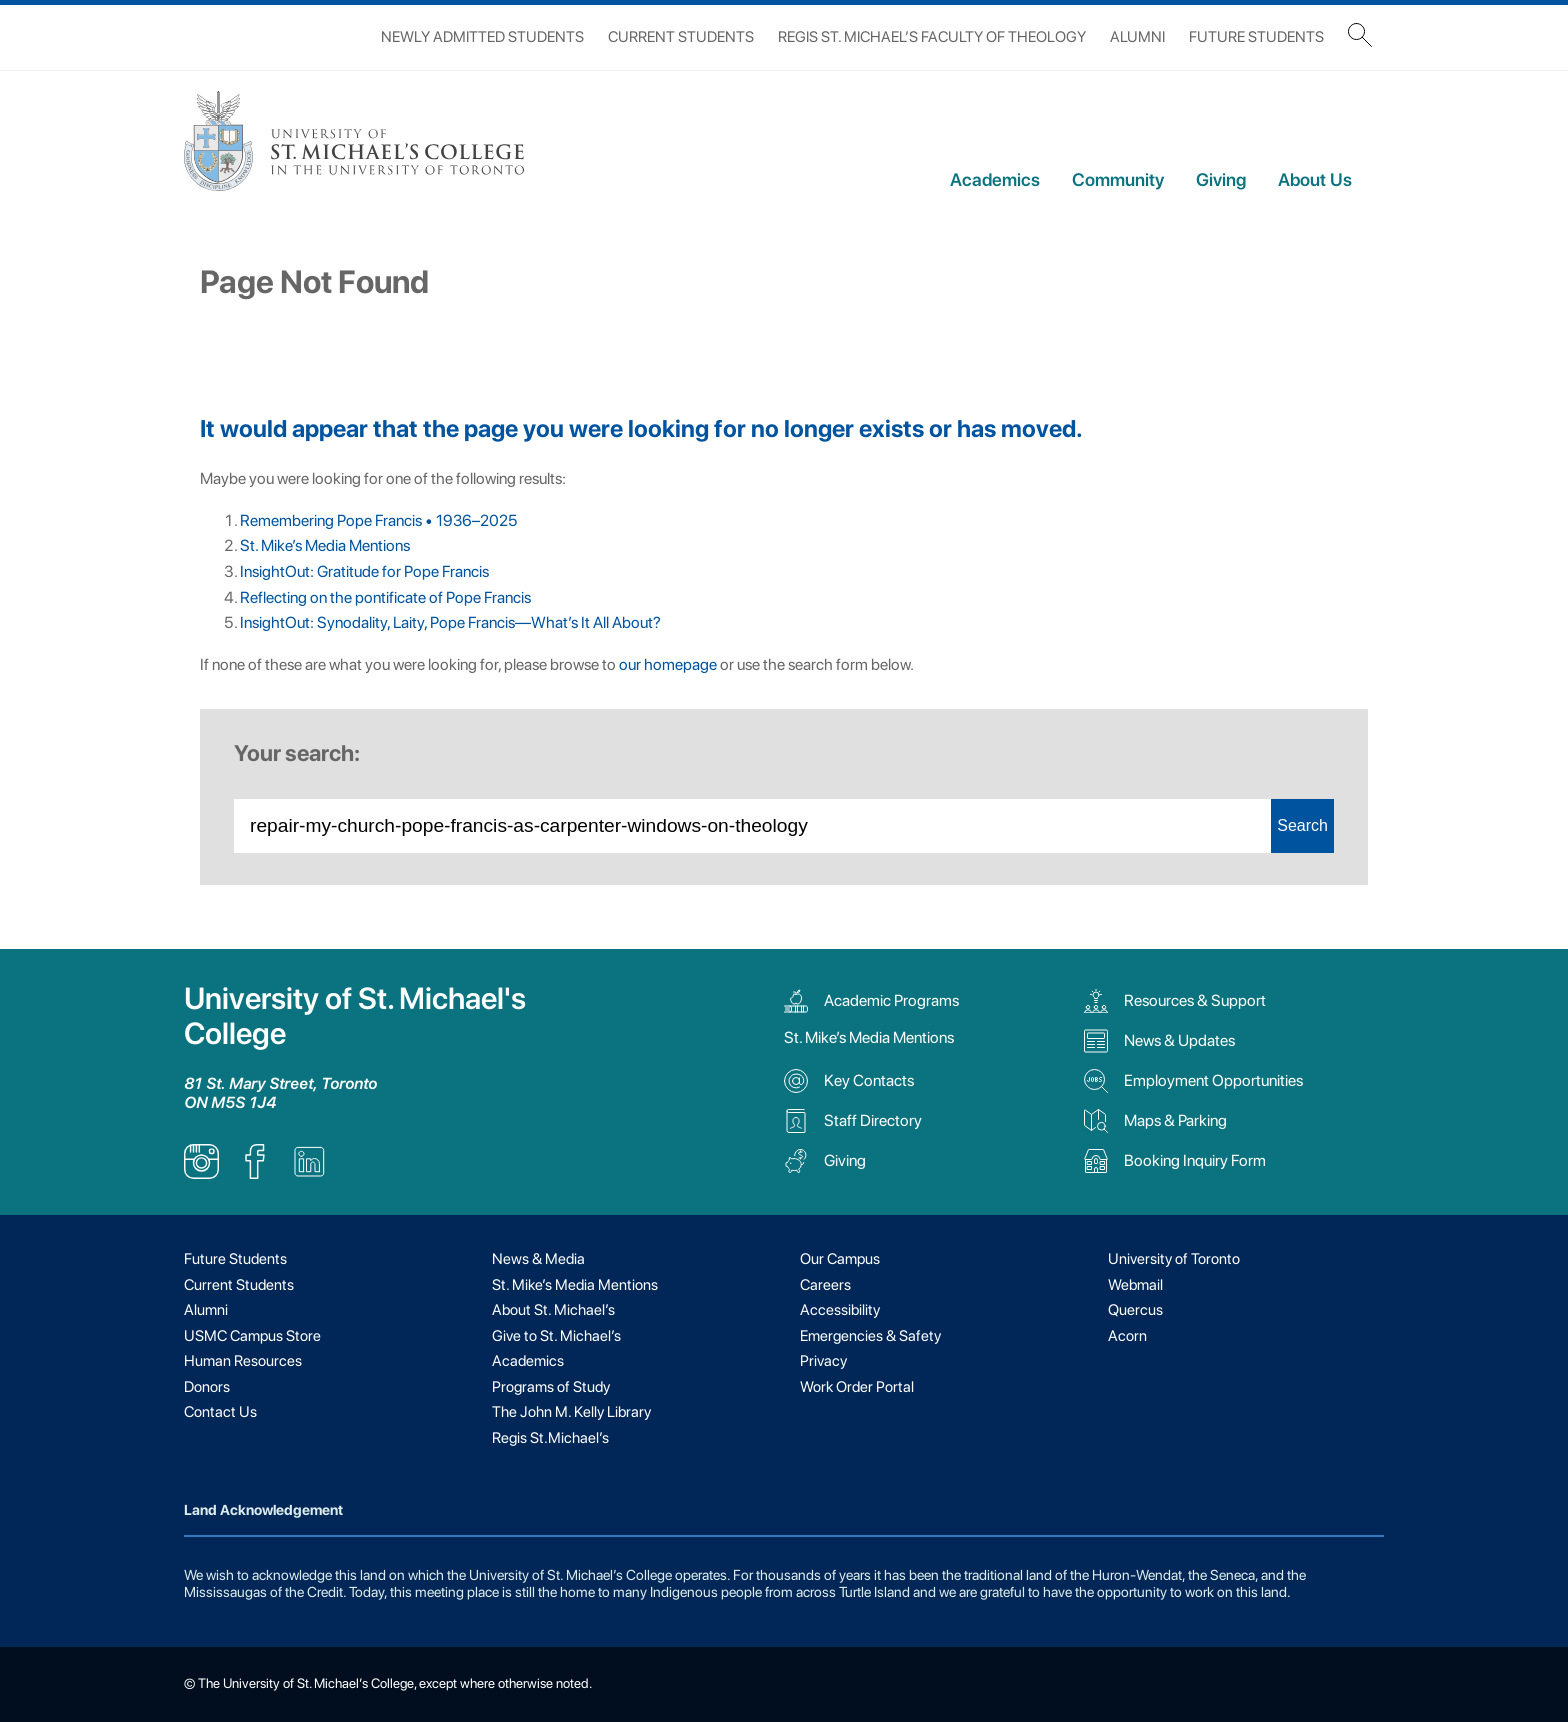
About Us (1315, 179)
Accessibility (840, 1310)
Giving (1221, 179)
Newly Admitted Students (482, 37)
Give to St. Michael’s (556, 1336)
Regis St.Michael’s (550, 1438)
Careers (825, 1285)
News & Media (538, 1259)
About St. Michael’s (553, 1310)
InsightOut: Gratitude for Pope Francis (364, 571)
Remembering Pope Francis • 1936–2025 (378, 520)
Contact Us (220, 1412)
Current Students (681, 37)
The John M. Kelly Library (571, 1412)
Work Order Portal (857, 1387)
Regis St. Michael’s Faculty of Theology (932, 37)
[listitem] (201, 1173)
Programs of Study (551, 1387)
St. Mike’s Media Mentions (325, 545)
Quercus (1135, 1310)
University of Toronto (1174, 1259)
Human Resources (243, 1361)
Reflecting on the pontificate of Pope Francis (387, 597)
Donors (207, 1387)
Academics (995, 179)
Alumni (1137, 37)
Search (1302, 825)
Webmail (1135, 1285)
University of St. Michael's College (355, 1016)
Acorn (1127, 1336)
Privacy (823, 1361)
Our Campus (840, 1259)
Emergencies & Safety (870, 1336)
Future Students (1256, 37)
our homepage (668, 664)
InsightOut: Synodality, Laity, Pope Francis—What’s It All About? (450, 622)
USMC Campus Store (252, 1336)
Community (1118, 179)
